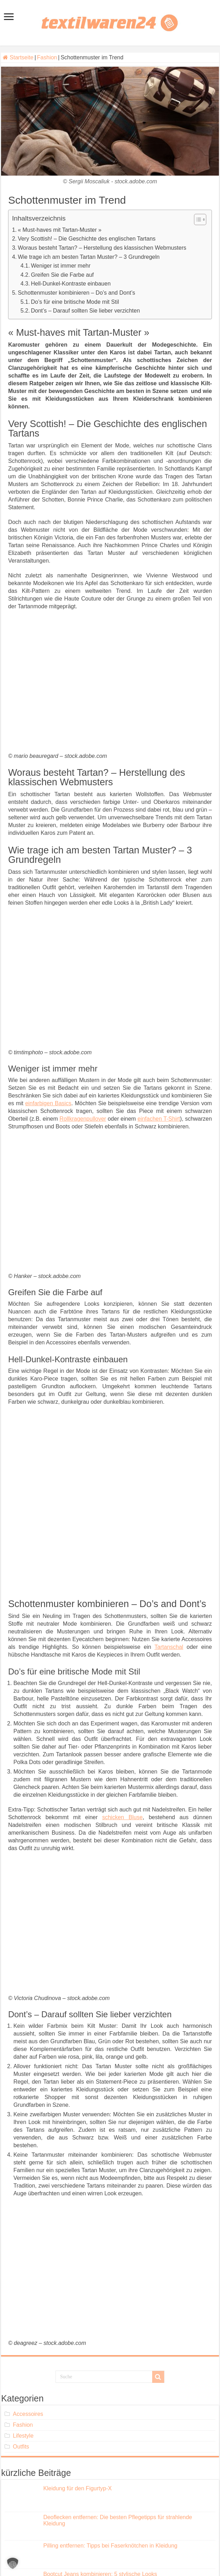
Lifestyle (23, 2436)
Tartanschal (169, 1647)
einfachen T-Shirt (158, 1119)
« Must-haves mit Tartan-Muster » (60, 230)
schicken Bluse (122, 1817)
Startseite (18, 57)
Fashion (47, 57)
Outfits (21, 2447)
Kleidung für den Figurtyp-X (77, 2488)
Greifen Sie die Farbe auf (62, 275)
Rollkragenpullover (82, 1119)
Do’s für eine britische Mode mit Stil (75, 302)
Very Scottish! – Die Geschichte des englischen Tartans (87, 239)
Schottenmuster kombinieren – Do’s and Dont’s (76, 293)
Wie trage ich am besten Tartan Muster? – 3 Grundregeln (89, 257)
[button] (12, 2563)
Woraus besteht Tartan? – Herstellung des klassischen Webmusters (102, 248)
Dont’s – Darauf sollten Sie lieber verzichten (85, 311)
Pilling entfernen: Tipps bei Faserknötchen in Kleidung (110, 2546)
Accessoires (28, 2414)
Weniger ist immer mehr (61, 266)
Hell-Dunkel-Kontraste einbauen (71, 284)
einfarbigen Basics (48, 1103)
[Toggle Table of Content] (197, 219)
